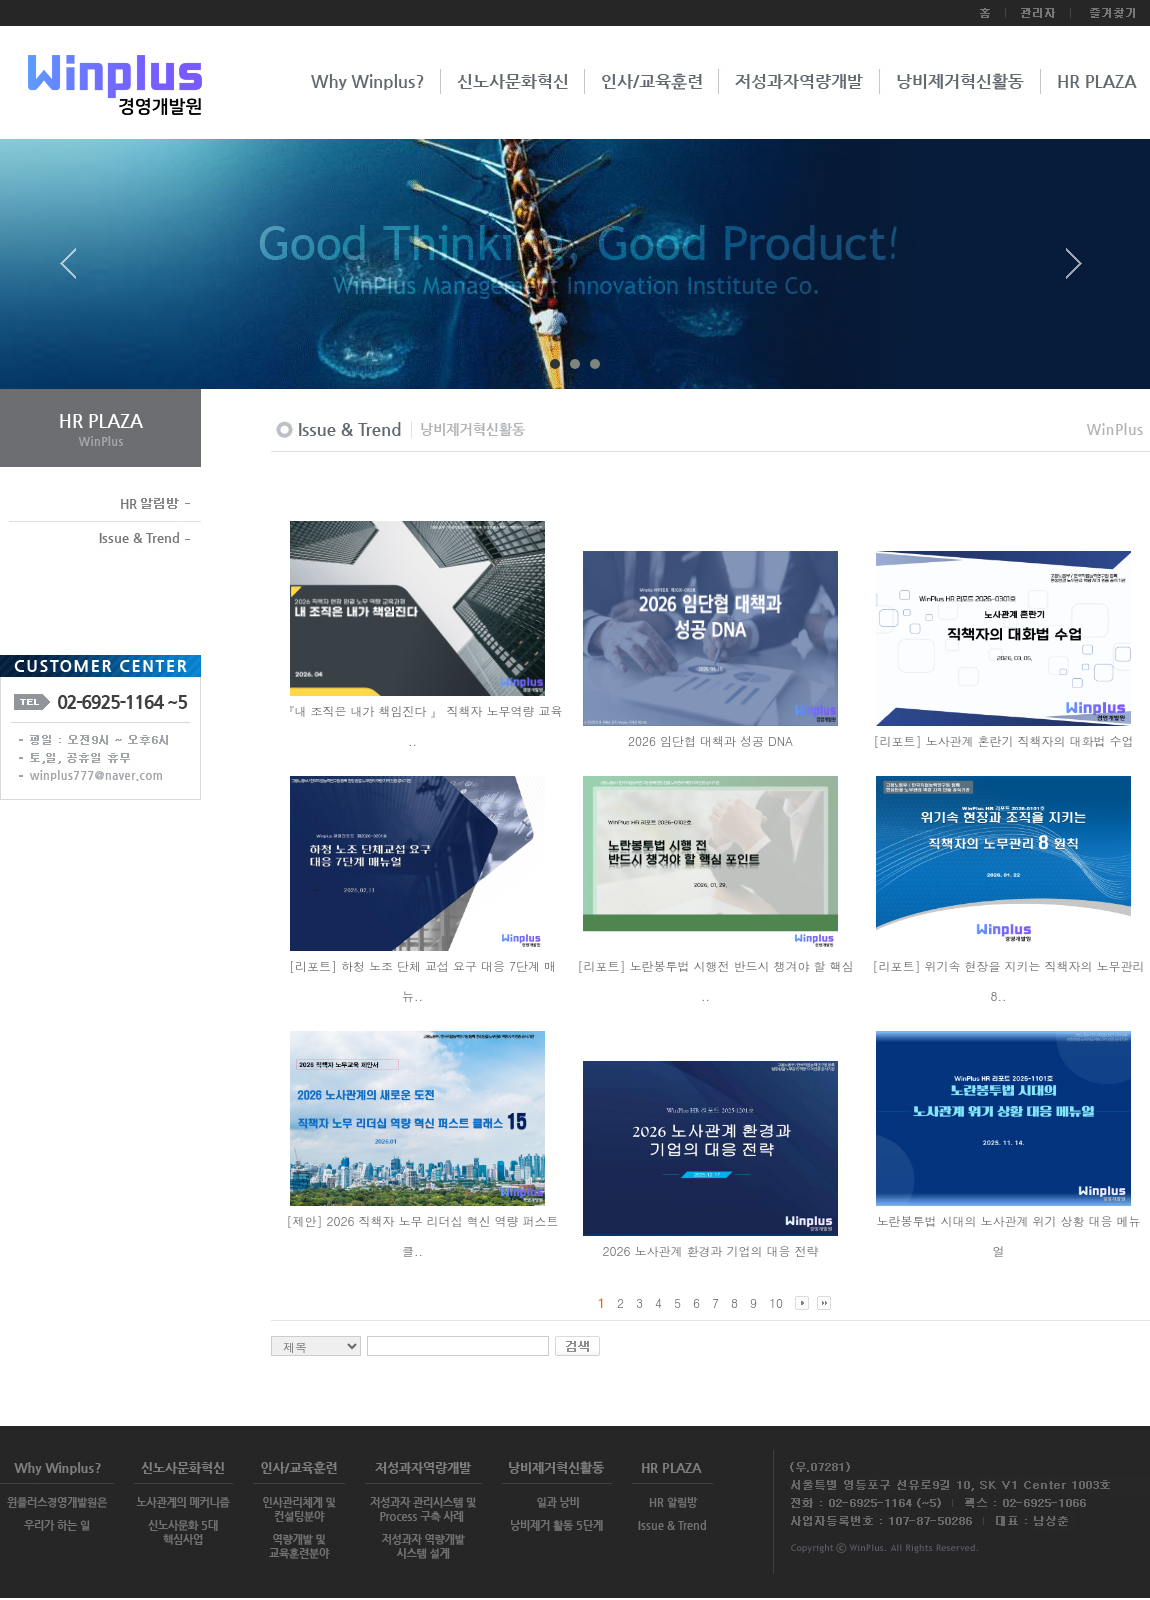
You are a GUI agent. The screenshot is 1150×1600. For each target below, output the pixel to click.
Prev (76, 271)
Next (1074, 271)
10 (776, 1302)
